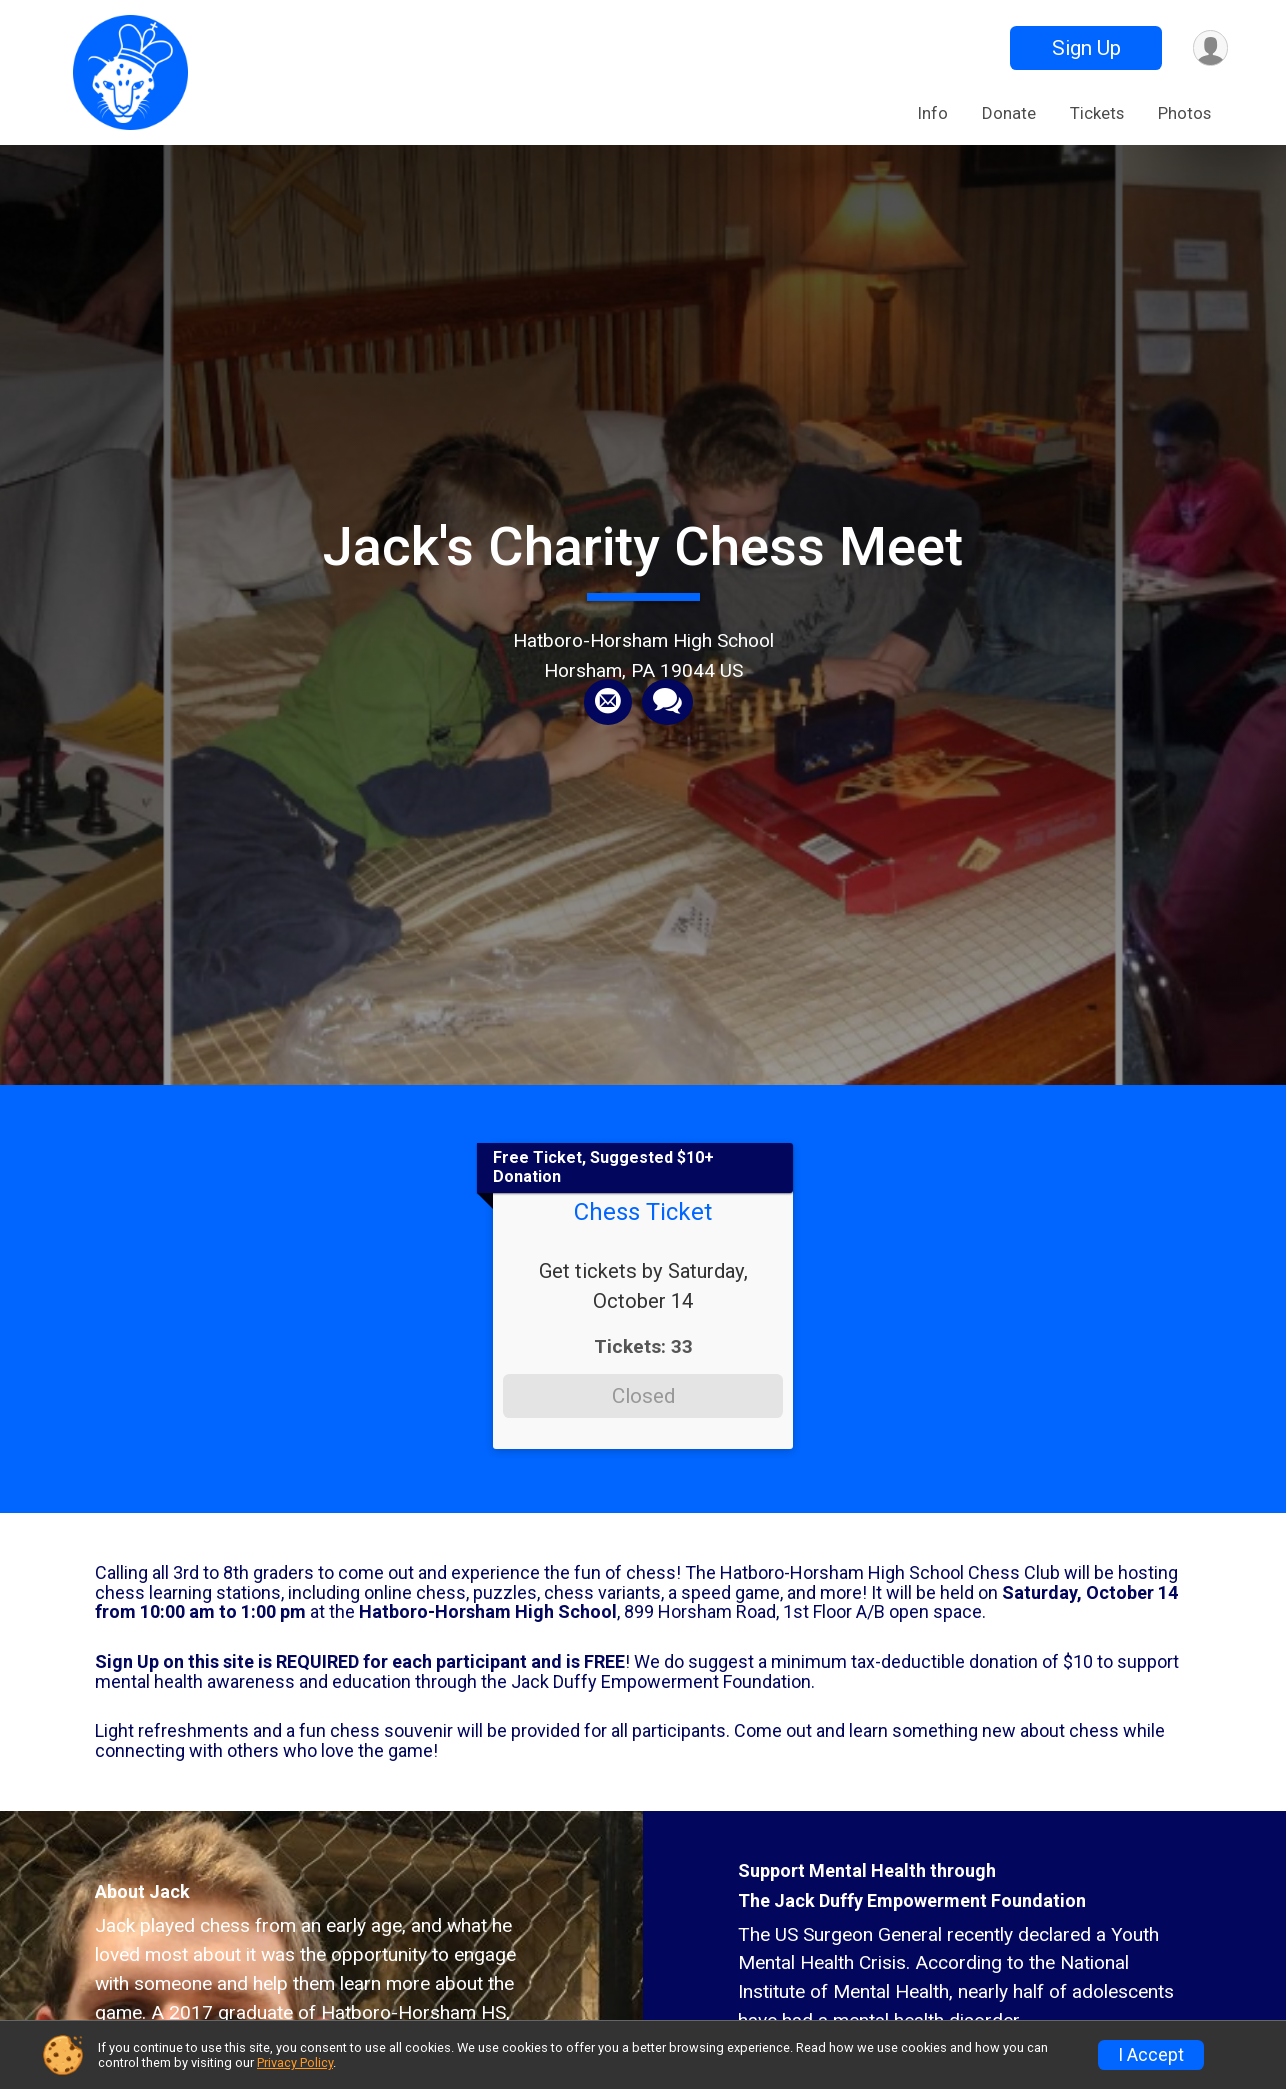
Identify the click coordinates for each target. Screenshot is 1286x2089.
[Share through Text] (667, 703)
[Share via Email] (608, 703)
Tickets (1097, 113)
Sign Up (1084, 48)
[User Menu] (1209, 48)
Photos (1184, 113)
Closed (643, 1396)
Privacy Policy (295, 2062)
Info (933, 113)
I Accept (1151, 2055)
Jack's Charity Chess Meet (643, 546)
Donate (1009, 113)
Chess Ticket (643, 1212)
